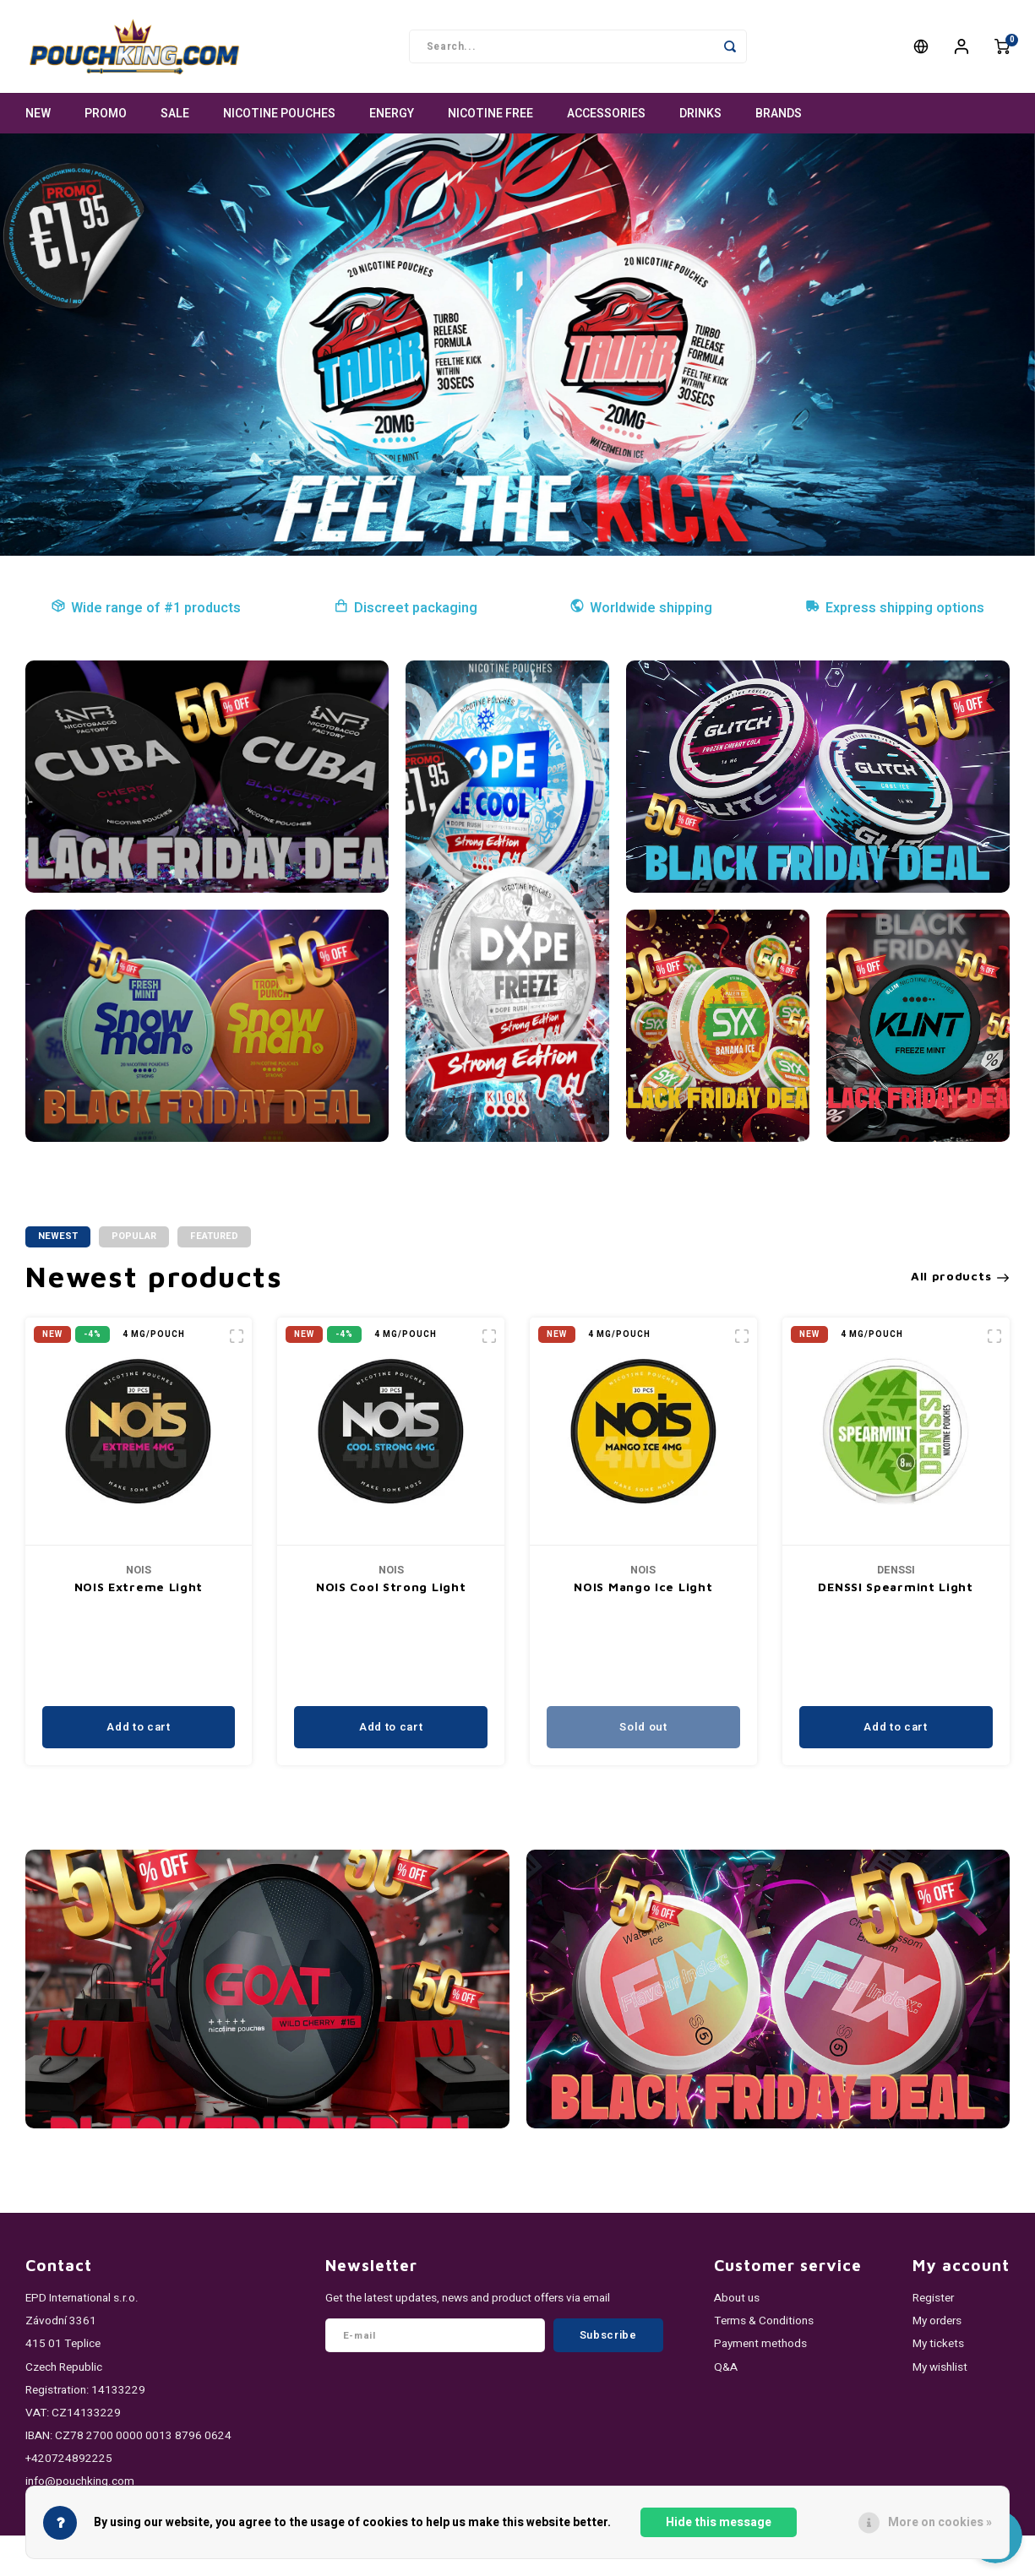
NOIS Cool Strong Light (391, 1586)
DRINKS (700, 113)
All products (960, 1276)
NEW (38, 113)
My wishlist (939, 2367)
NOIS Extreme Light (139, 1586)
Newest (58, 1236)
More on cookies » (940, 2522)
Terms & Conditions (764, 2320)
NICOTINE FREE (490, 113)
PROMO (105, 113)
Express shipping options (894, 608)
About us (737, 2298)
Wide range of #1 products (146, 608)
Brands (778, 113)
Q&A (726, 2367)
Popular (134, 1236)
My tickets (938, 2343)
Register (933, 2298)
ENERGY (391, 113)
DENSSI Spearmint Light (895, 1586)
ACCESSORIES (606, 113)
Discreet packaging (405, 608)
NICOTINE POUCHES (279, 113)
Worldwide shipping (640, 608)
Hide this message (718, 2522)
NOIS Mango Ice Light (643, 1586)
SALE (175, 113)
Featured (214, 1236)
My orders (936, 2320)
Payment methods (760, 2343)
